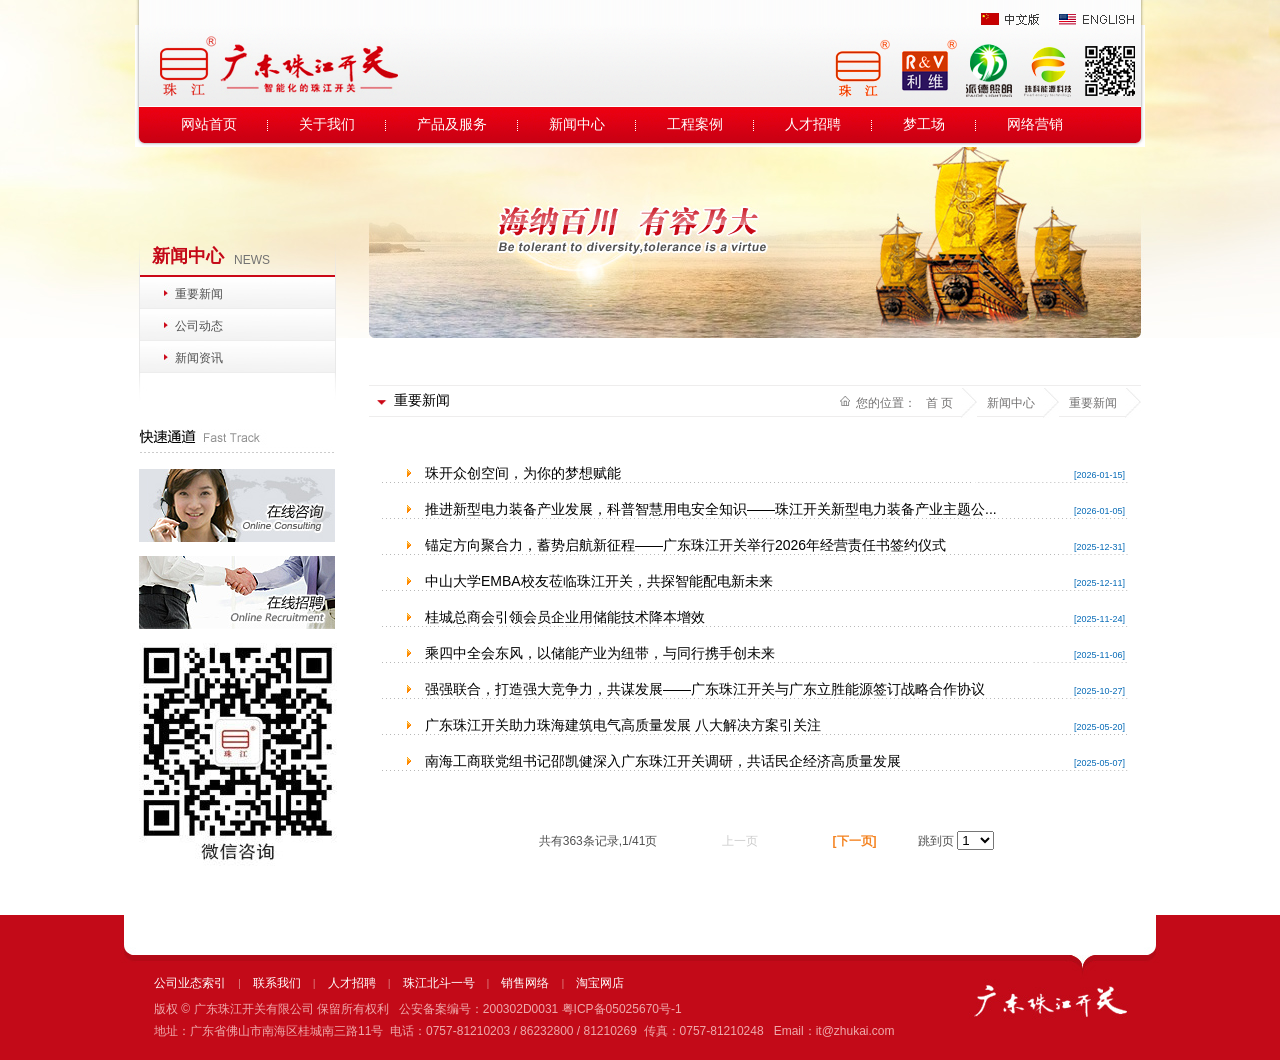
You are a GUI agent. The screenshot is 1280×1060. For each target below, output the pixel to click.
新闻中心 (577, 124)
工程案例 (695, 124)
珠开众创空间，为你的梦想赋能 (523, 473)
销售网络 (525, 983)
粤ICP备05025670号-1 (622, 1009)
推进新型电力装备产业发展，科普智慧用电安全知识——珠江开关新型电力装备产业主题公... (711, 509)
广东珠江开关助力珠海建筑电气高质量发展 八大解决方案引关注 (623, 725)
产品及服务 (452, 124)
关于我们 (327, 124)
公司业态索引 (190, 983)
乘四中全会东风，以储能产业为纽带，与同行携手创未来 (600, 653)
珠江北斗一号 (439, 983)
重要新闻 (199, 294)
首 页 (939, 403)
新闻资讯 (199, 358)
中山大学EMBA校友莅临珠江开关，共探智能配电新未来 (599, 581)
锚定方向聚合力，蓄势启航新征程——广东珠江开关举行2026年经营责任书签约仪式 (685, 545)
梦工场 (924, 124)
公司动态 (199, 326)
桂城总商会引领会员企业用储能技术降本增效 (565, 617)
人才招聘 (813, 124)
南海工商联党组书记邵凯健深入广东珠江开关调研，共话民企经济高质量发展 (663, 761)
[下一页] (855, 841)
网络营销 (1035, 124)
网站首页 (209, 124)
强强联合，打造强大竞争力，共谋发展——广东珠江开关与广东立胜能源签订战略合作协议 (705, 689)
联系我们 (277, 983)
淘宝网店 (600, 983)
